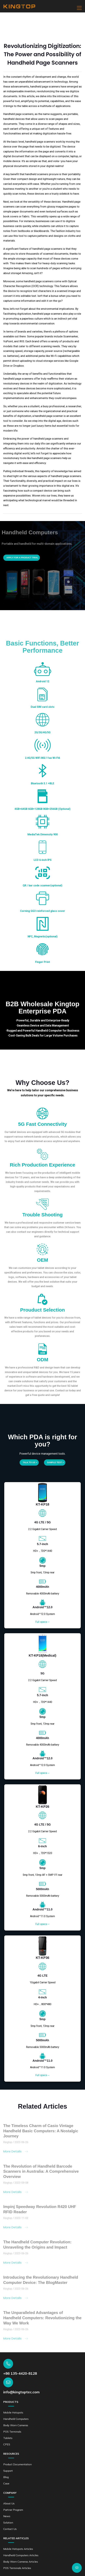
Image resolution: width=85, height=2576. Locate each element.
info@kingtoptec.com (21, 2392)
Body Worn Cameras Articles (20, 2561)
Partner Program (13, 2509)
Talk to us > (30, 1462)
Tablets (7, 2438)
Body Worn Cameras (15, 2425)
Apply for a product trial (22, 557)
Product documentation (17, 2464)
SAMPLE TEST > (55, 1462)
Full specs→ (42, 1621)
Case (6, 2483)
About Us (9, 2503)
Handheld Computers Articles (20, 2555)
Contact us (10, 2529)
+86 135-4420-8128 (20, 2373)
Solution (8, 2522)
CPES (6, 2444)
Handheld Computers (16, 2418)
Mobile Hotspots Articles (18, 2548)
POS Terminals (12, 2431)
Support (8, 2470)
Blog (6, 2477)
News (6, 2516)
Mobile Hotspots (13, 2412)
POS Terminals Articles (17, 2568)
